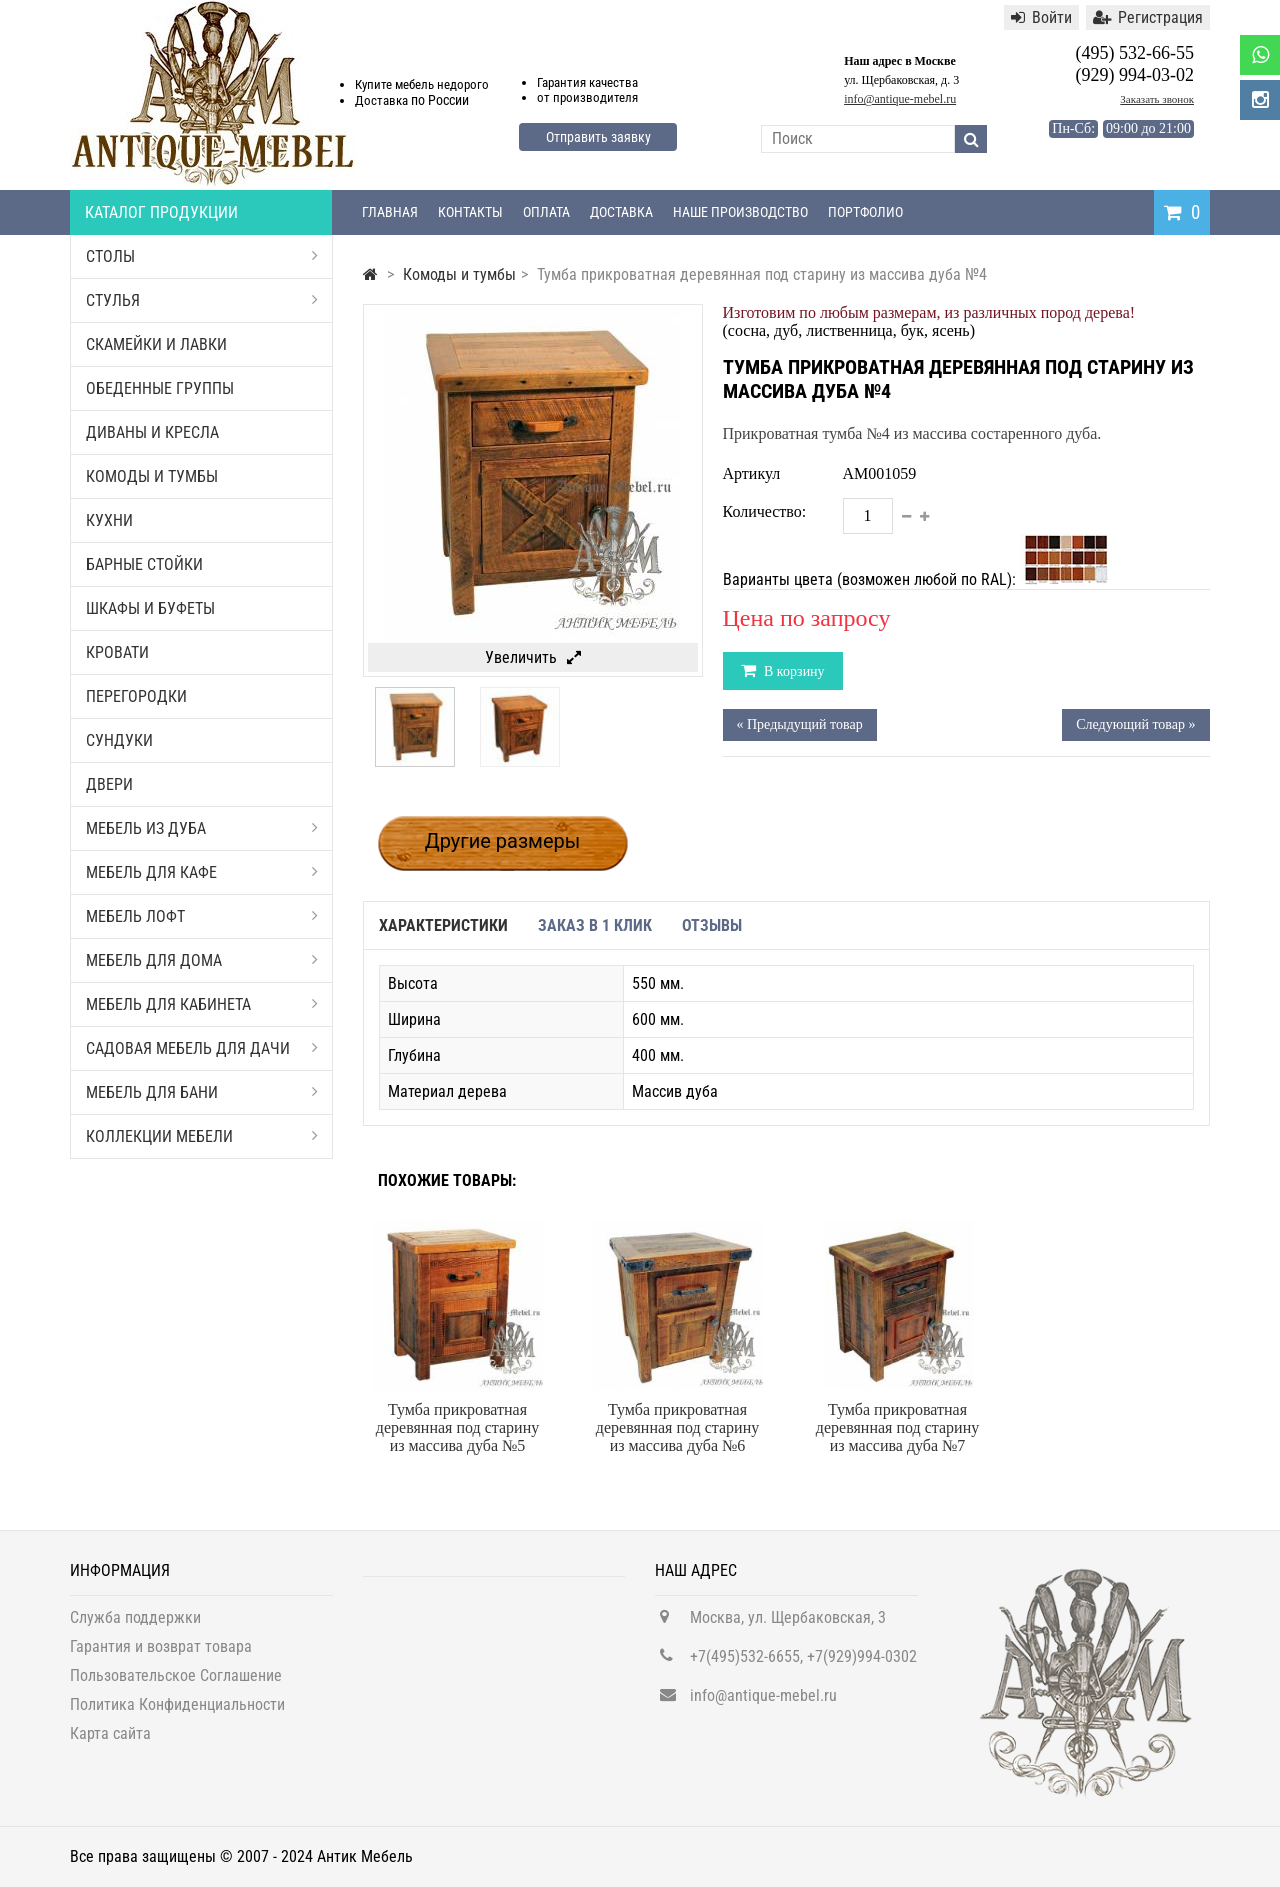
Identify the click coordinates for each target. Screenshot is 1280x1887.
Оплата (546, 212)
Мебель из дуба (202, 828)
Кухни (109, 520)
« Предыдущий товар (800, 724)
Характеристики (443, 925)
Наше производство (740, 212)
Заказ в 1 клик (595, 925)
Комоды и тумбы (152, 476)
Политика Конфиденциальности (177, 1712)
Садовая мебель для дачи (202, 1048)
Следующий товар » (1135, 724)
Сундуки (119, 740)
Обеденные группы (160, 388)
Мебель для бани (202, 1092)
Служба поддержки (135, 1625)
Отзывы (712, 925)
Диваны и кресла (152, 432)
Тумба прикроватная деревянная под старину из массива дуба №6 (677, 1427)
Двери (109, 784)
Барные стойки (144, 564)
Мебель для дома (202, 960)
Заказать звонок (1157, 99)
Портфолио (865, 212)
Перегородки (136, 696)
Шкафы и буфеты (150, 608)
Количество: (765, 511)
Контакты (470, 212)
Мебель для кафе (202, 872)
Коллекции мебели (202, 1136)
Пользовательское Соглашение (176, 1683)
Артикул (752, 473)
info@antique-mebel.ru (900, 99)
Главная (390, 212)
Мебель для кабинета (202, 1004)
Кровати (117, 652)
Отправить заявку (598, 137)
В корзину (793, 671)
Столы (202, 256)
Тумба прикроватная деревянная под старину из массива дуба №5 (457, 1427)
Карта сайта (110, 1741)
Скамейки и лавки (156, 344)
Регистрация (1148, 17)
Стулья (202, 300)
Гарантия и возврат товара (161, 1654)
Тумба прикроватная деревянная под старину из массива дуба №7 (897, 1427)
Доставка (621, 212)
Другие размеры (503, 841)
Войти (1041, 17)
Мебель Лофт (202, 916)
